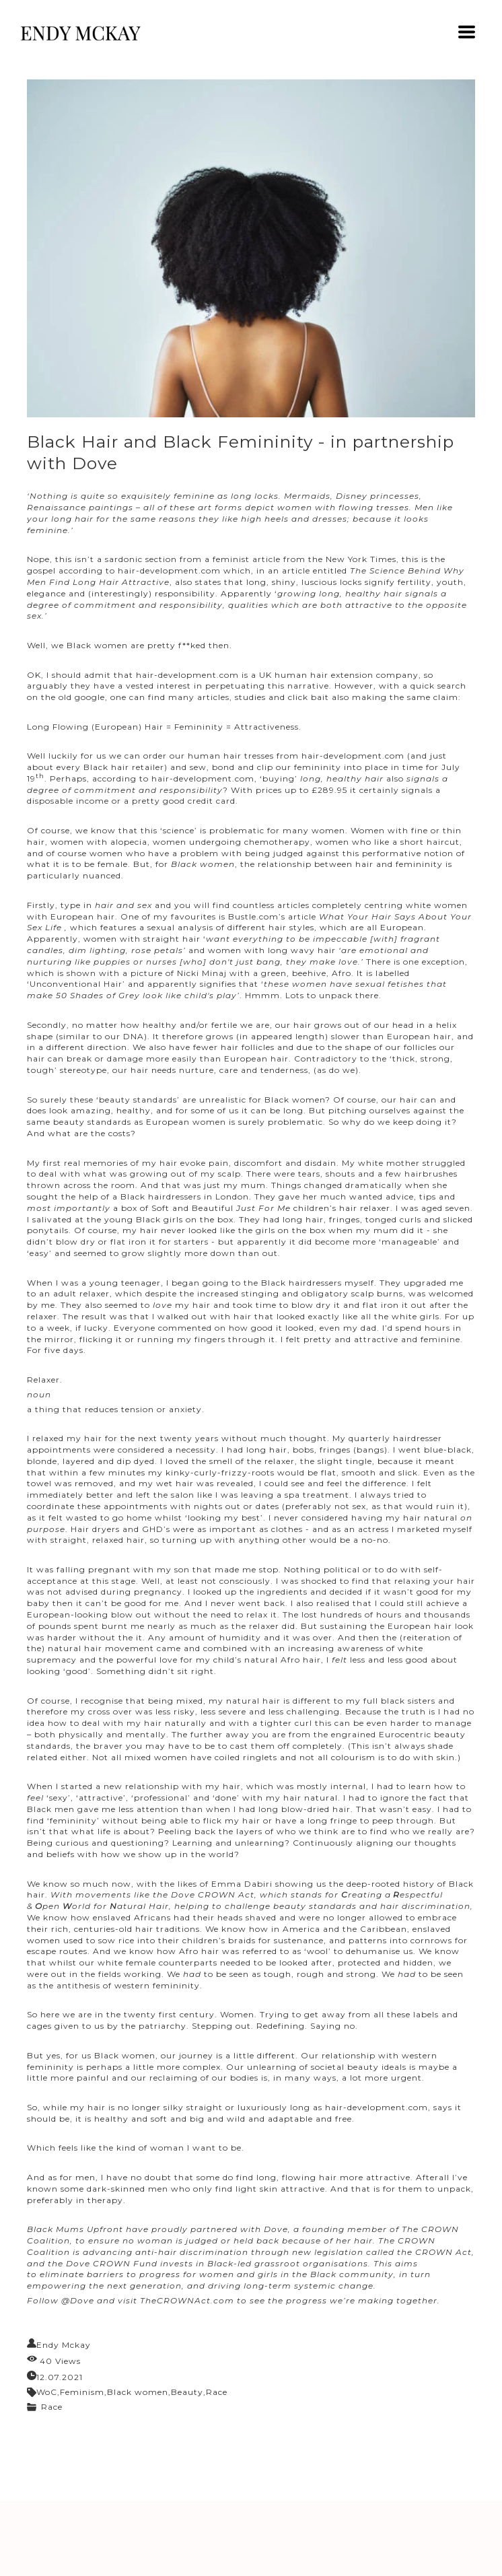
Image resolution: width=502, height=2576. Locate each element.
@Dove (77, 2300)
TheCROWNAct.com (187, 2300)
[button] (466, 32)
